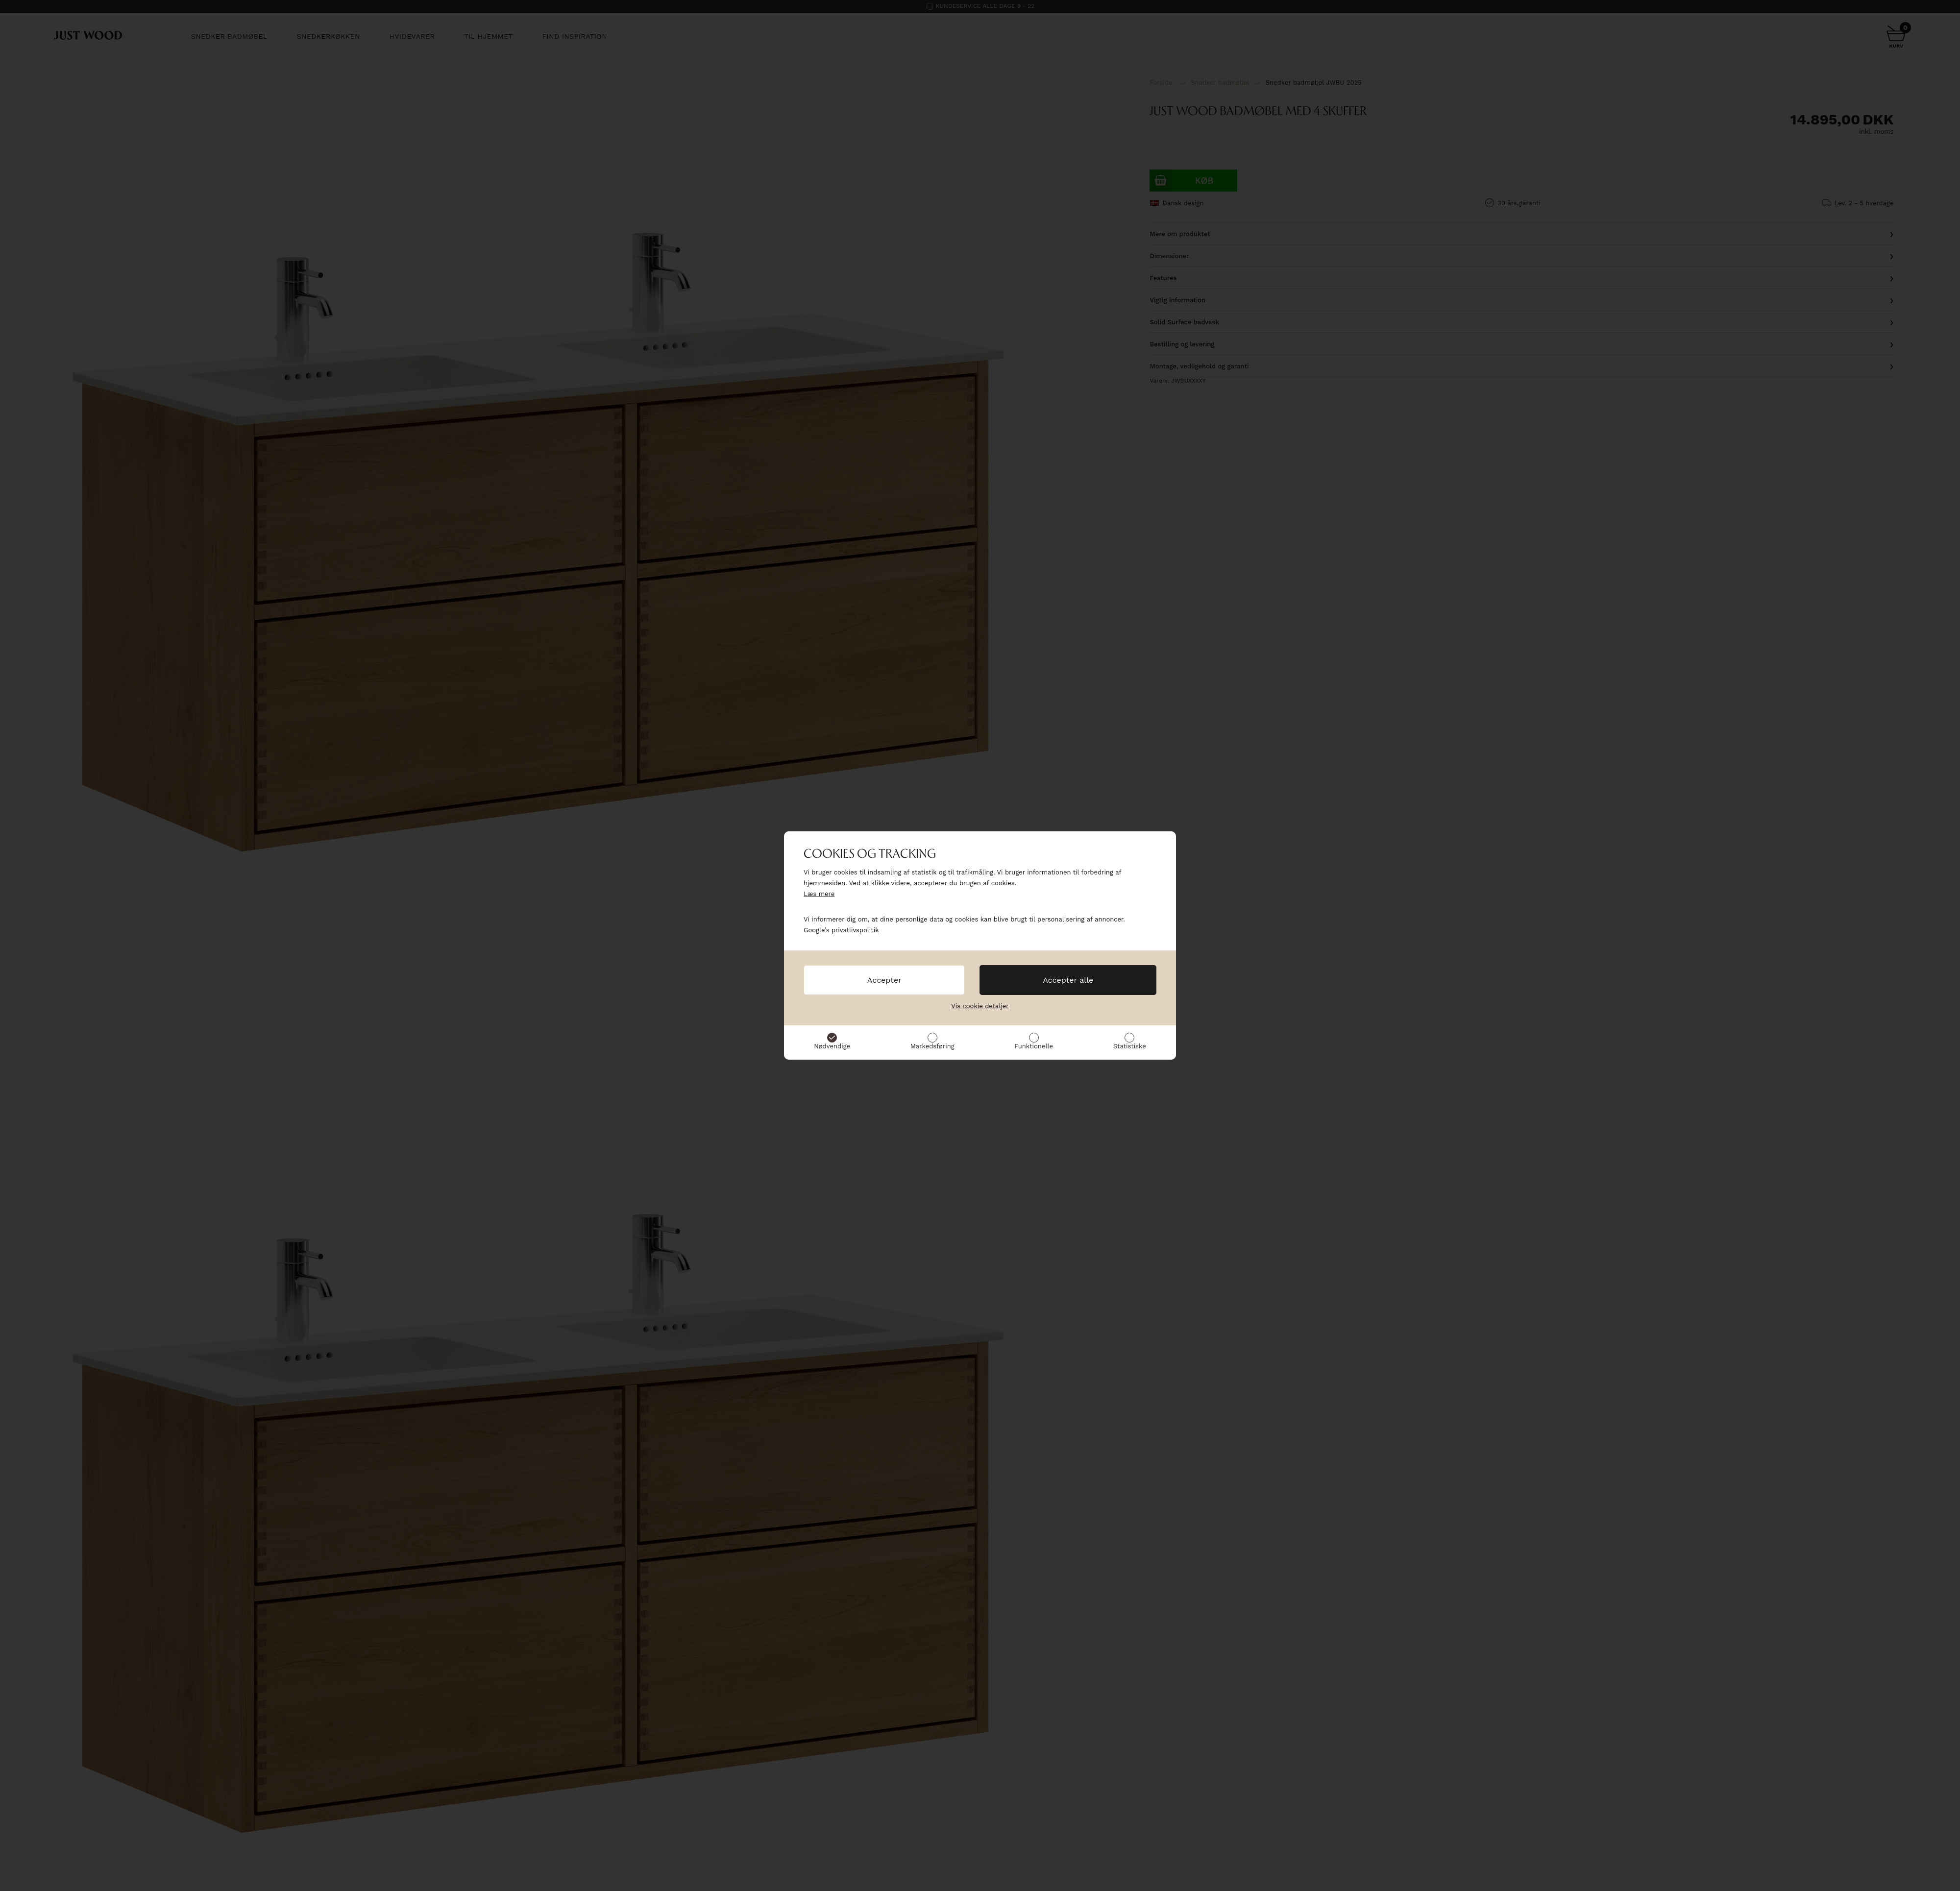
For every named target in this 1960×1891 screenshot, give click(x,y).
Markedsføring (932, 1046)
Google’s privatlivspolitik (841, 930)
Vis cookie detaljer (979, 1006)
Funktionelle (1033, 1046)
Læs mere (819, 893)
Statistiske (1129, 1046)
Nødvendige (832, 1046)
